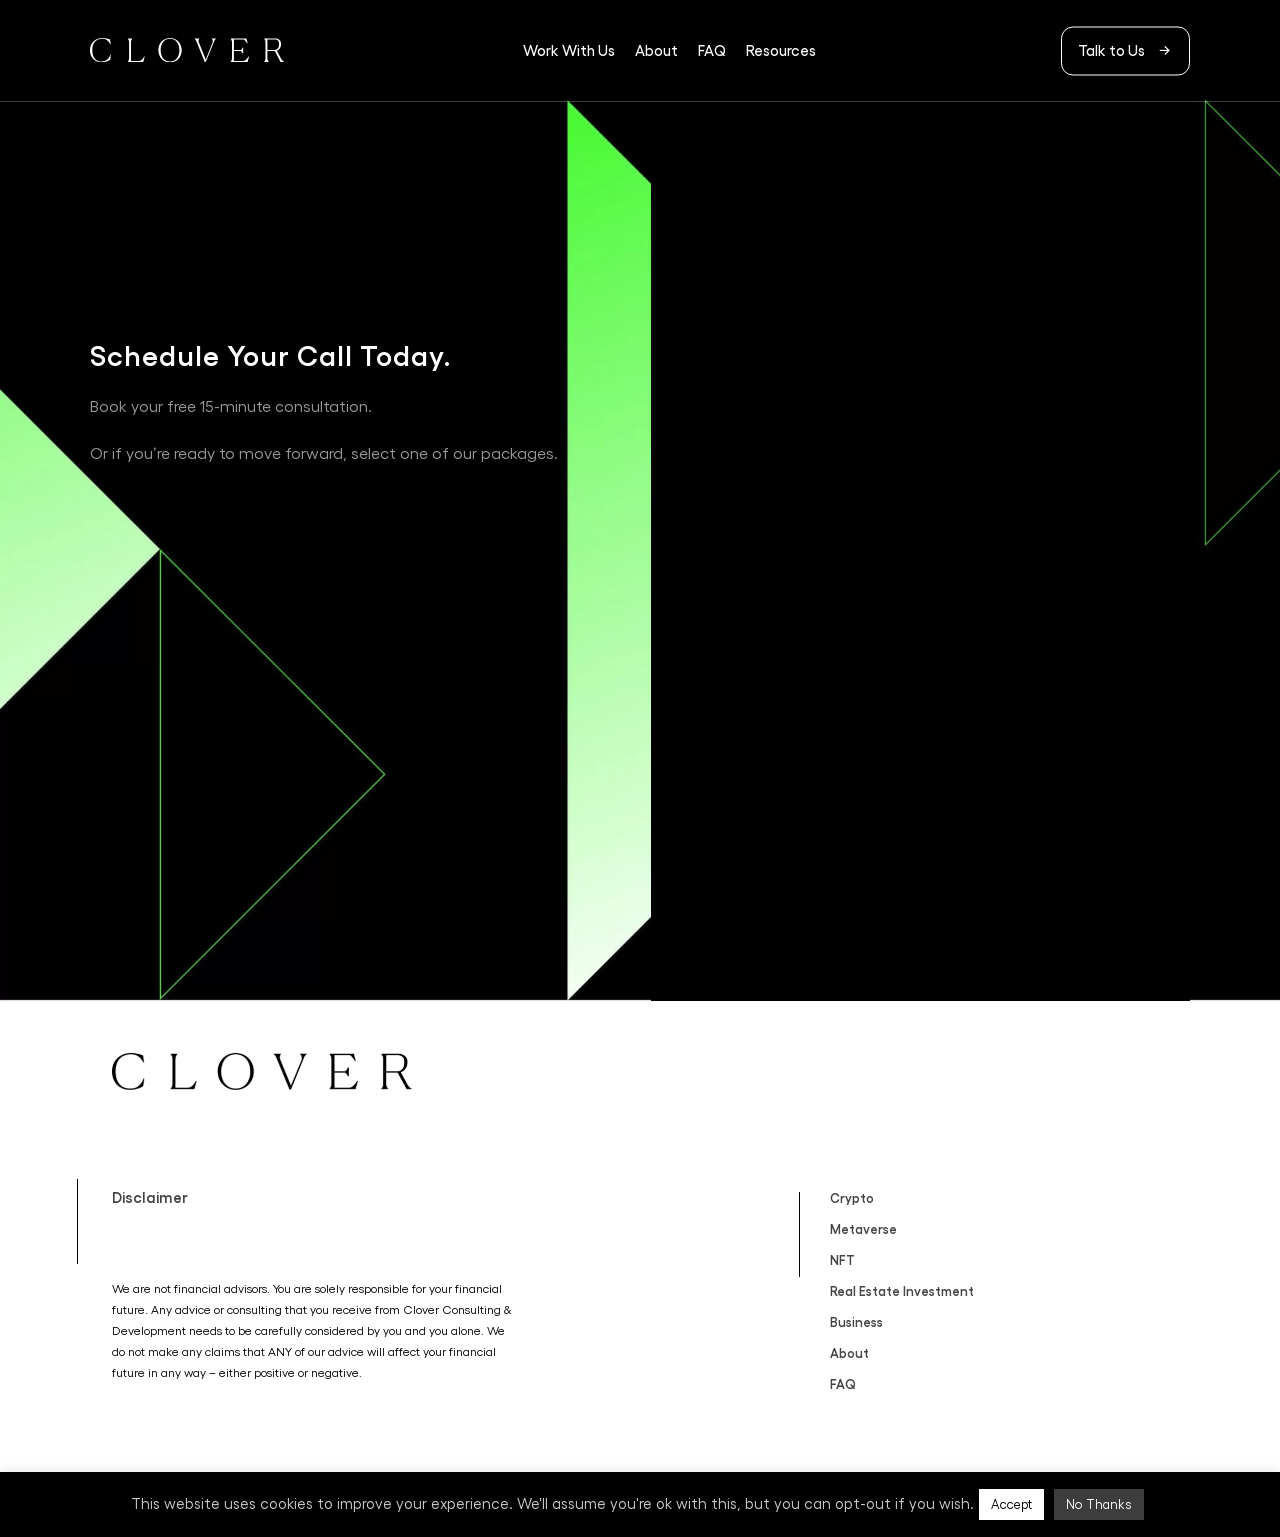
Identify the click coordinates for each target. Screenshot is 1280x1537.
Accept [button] (1011, 1504)
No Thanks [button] (1099, 1504)
